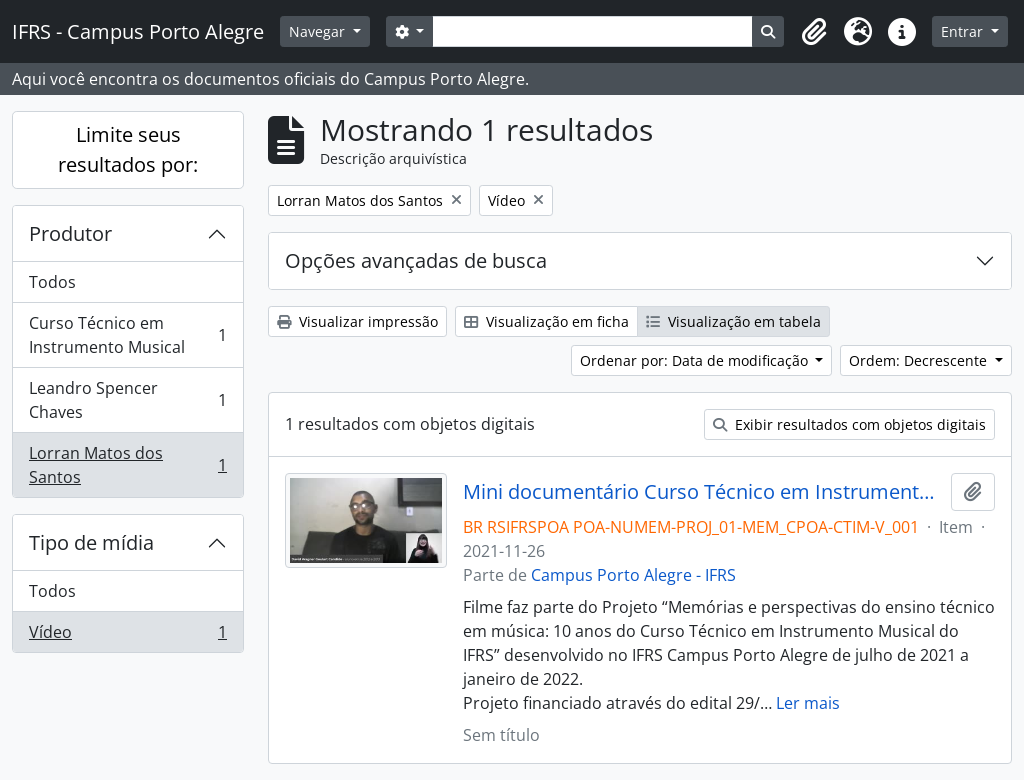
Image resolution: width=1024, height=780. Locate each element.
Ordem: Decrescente (920, 360)
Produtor (70, 233)
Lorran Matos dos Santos (127, 465)
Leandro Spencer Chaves (127, 400)
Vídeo (127, 636)
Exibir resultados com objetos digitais (849, 424)
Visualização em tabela (733, 321)
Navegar (319, 31)
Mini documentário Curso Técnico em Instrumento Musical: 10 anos (703, 492)
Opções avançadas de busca (416, 260)
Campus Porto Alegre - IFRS (633, 575)
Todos (52, 282)
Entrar (964, 31)
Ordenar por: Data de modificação (696, 360)
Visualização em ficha (546, 321)
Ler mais (808, 703)
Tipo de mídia (91, 542)
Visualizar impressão (357, 321)
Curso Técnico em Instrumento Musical (127, 335)
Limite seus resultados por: (128, 149)
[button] (814, 32)
